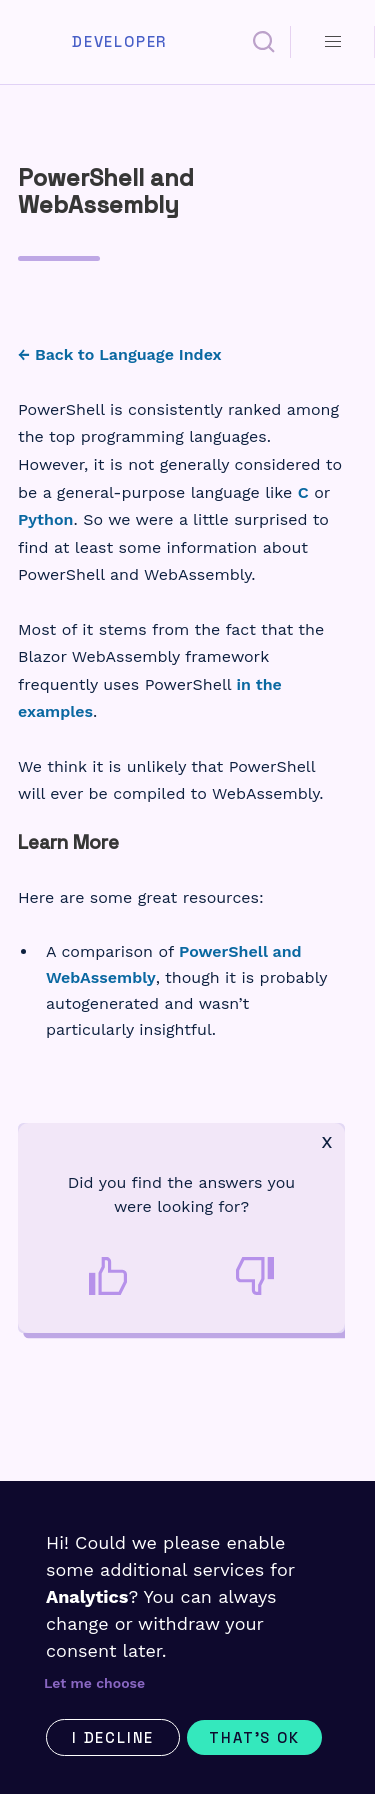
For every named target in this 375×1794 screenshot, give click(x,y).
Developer (119, 42)
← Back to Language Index (120, 354)
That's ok (254, 1737)
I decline (113, 1737)
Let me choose (94, 1683)
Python (45, 519)
